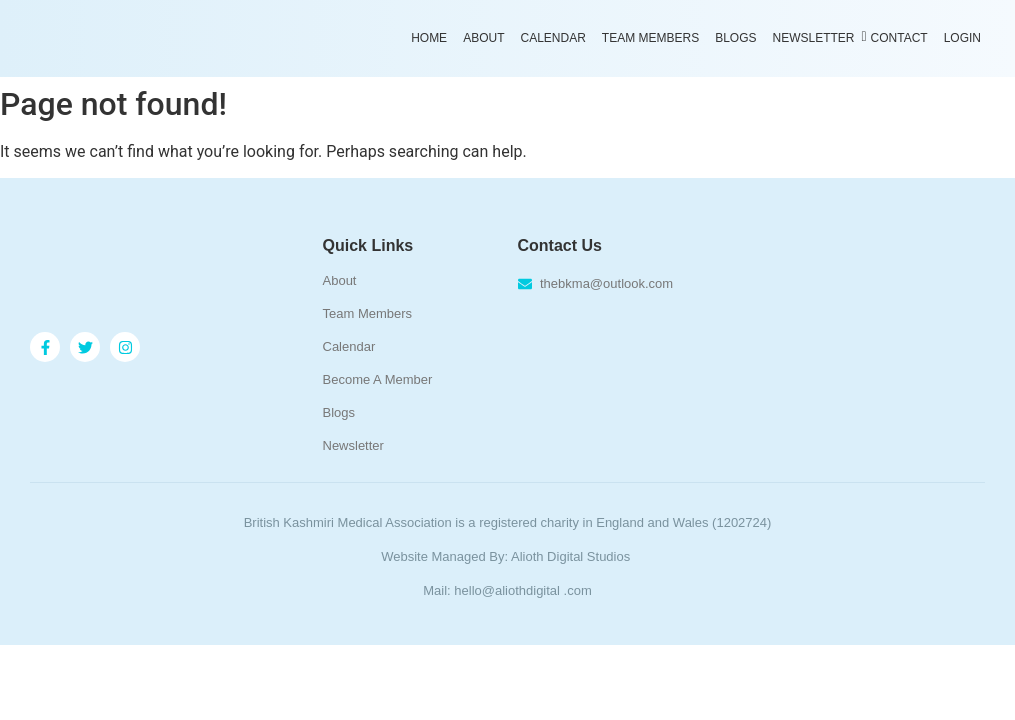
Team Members (650, 38)
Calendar (552, 38)
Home (429, 38)
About (483, 38)
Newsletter (816, 37)
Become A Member (378, 379)
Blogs (735, 38)
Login (962, 38)
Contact (899, 38)
